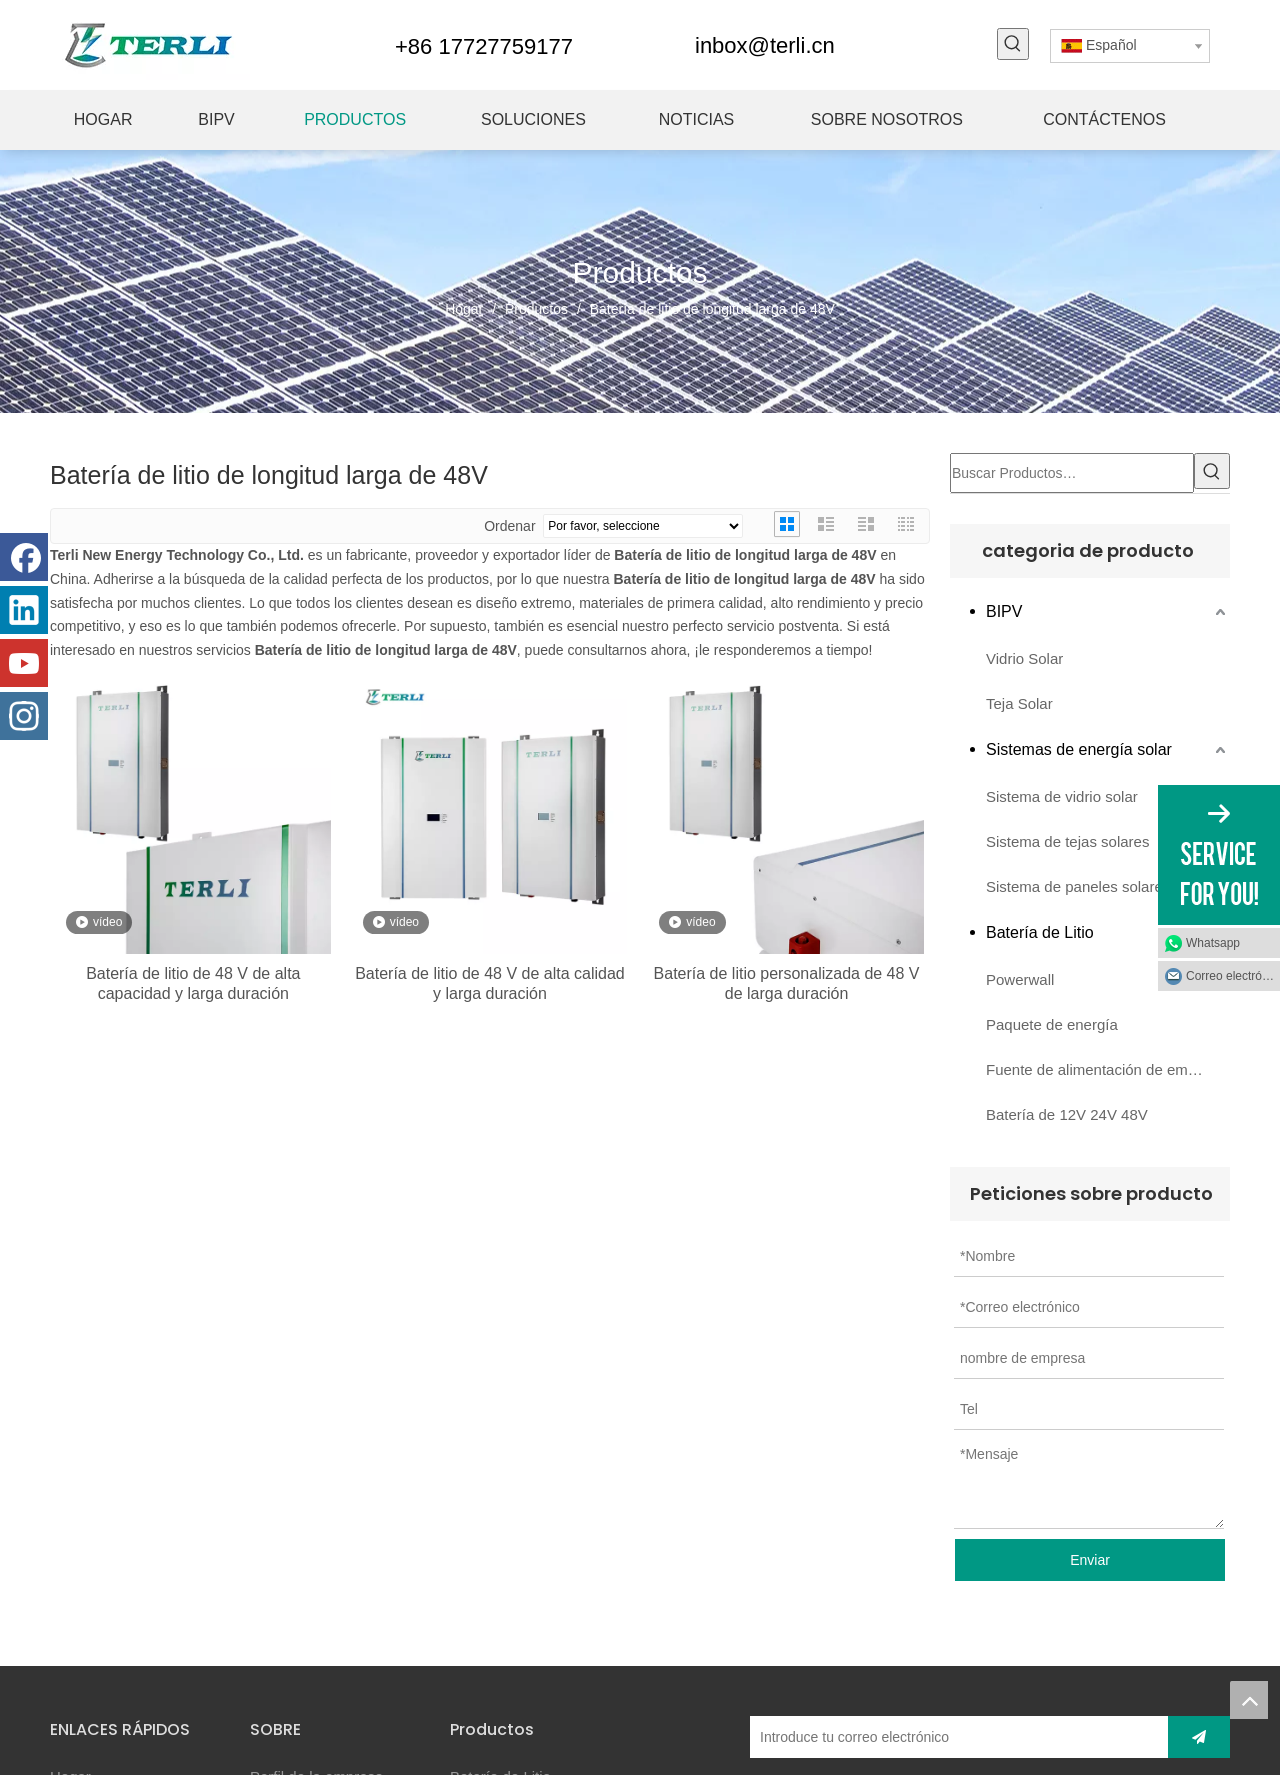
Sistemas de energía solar (1079, 749)
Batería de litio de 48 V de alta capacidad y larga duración (193, 983)
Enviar (1090, 1560)
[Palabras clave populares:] (1013, 44)
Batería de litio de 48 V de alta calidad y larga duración (490, 983)
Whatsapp (1213, 943)
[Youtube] (24, 663)
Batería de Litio (1040, 932)
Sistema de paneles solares (1078, 886)
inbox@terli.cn (765, 45)
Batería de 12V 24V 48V (1067, 1114)
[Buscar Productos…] (1072, 473)
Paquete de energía (1052, 1024)
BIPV (1004, 611)
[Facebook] (24, 557)
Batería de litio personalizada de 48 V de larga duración (787, 983)
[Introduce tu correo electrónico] (954, 1737)
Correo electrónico (1233, 976)
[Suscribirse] (1199, 1737)
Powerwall (1020, 979)
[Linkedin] (24, 610)
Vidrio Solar (1024, 658)
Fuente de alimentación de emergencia (1108, 1069)
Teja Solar (1019, 703)
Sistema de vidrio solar (1062, 796)
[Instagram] (24, 716)
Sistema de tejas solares (1067, 841)
